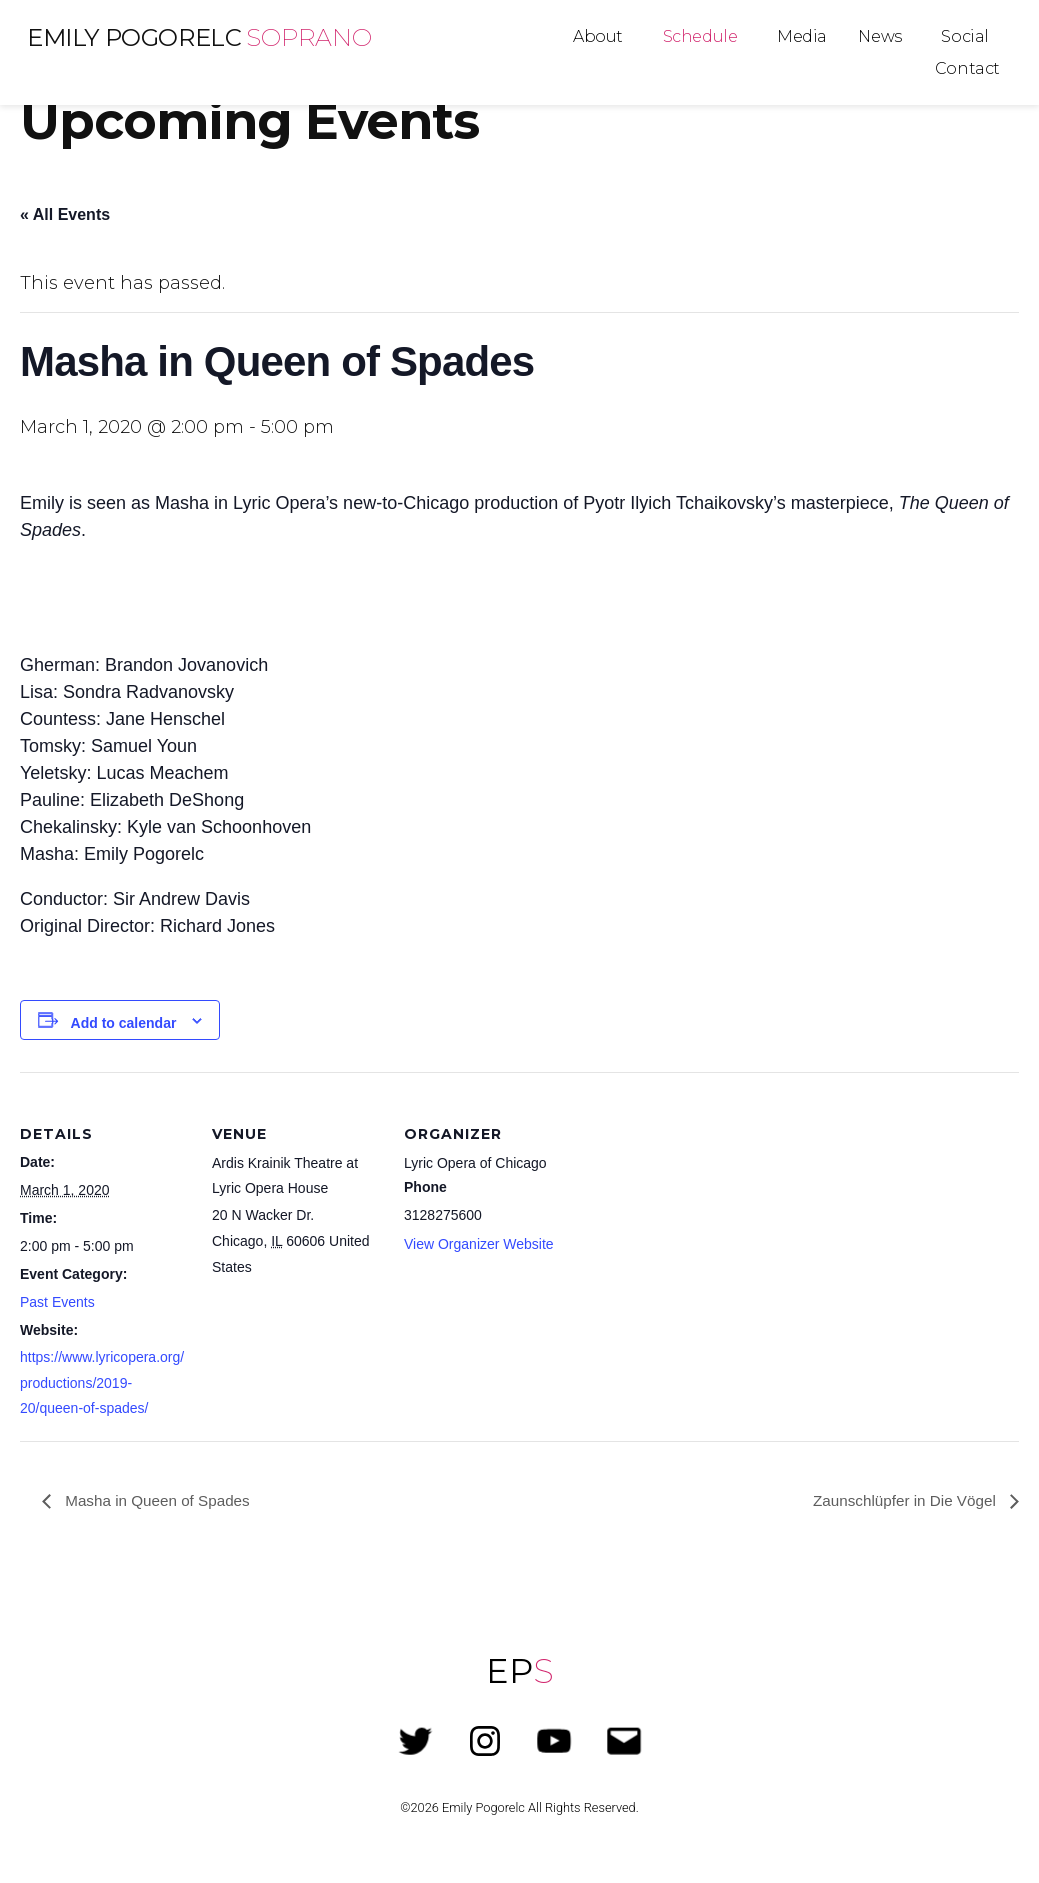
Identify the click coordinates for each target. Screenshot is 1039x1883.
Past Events (57, 1302)
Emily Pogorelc (134, 37)
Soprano (308, 37)
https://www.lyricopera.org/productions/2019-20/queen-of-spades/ (102, 1382)
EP (520, 1670)
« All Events (65, 214)
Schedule (700, 36)
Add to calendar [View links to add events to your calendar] (124, 1023)
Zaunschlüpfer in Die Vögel (901, 1499)
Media (802, 36)
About (598, 36)
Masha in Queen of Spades (160, 1499)
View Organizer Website (479, 1244)
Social (965, 36)
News (879, 36)
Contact (967, 68)
